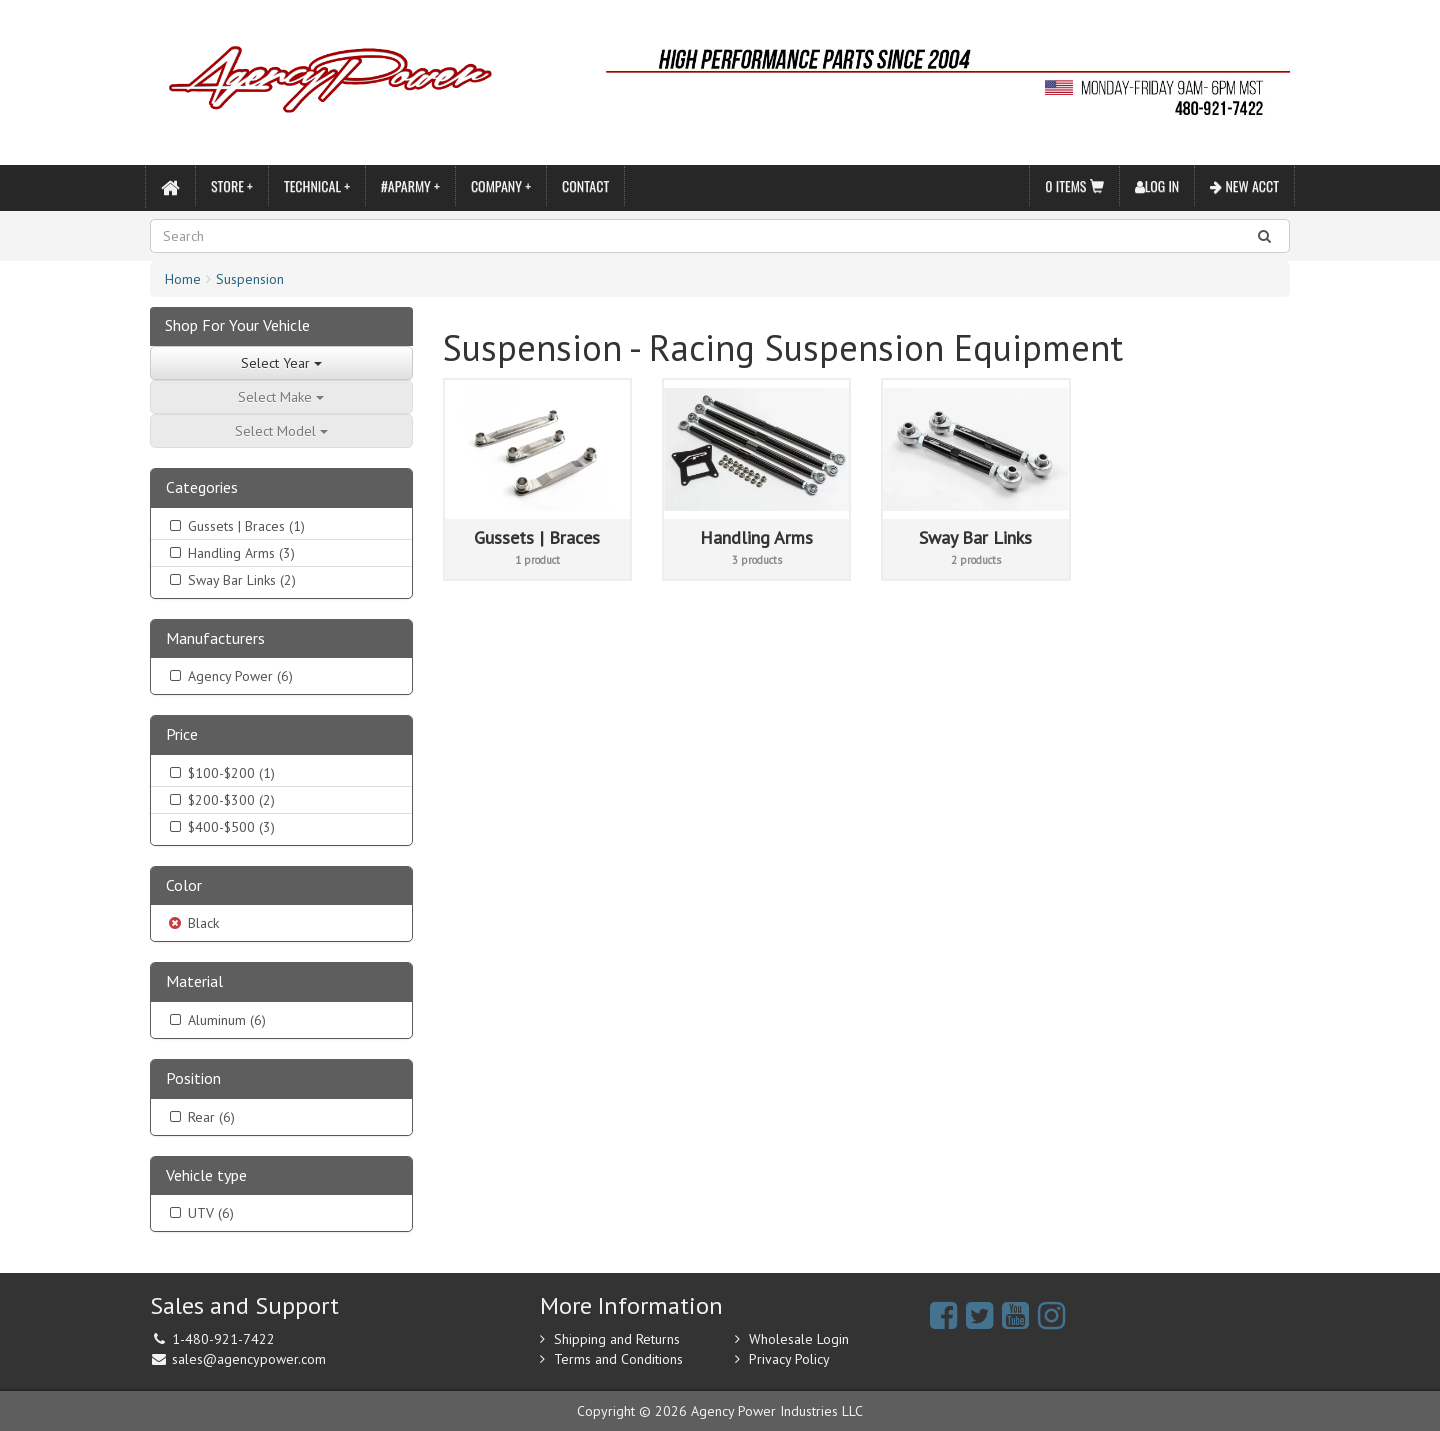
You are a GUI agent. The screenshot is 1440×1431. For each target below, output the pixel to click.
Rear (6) (200, 1117)
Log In (1157, 185)
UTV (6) (200, 1213)
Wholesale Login (799, 1339)
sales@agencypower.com (249, 1359)
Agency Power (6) (229, 676)
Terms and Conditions (618, 1359)
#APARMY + (410, 185)
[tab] (281, 488)
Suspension (250, 279)
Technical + (317, 185)
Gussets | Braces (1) (235, 526)
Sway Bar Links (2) (231, 580)
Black (192, 923)
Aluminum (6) (216, 1020)
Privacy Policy (789, 1359)
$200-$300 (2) (220, 800)
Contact (585, 185)
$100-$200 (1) (220, 773)
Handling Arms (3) (230, 553)
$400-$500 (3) (220, 827)
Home (183, 279)
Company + (501, 185)
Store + (232, 185)
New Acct (1244, 185)
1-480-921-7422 (223, 1339)
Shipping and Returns (617, 1339)
